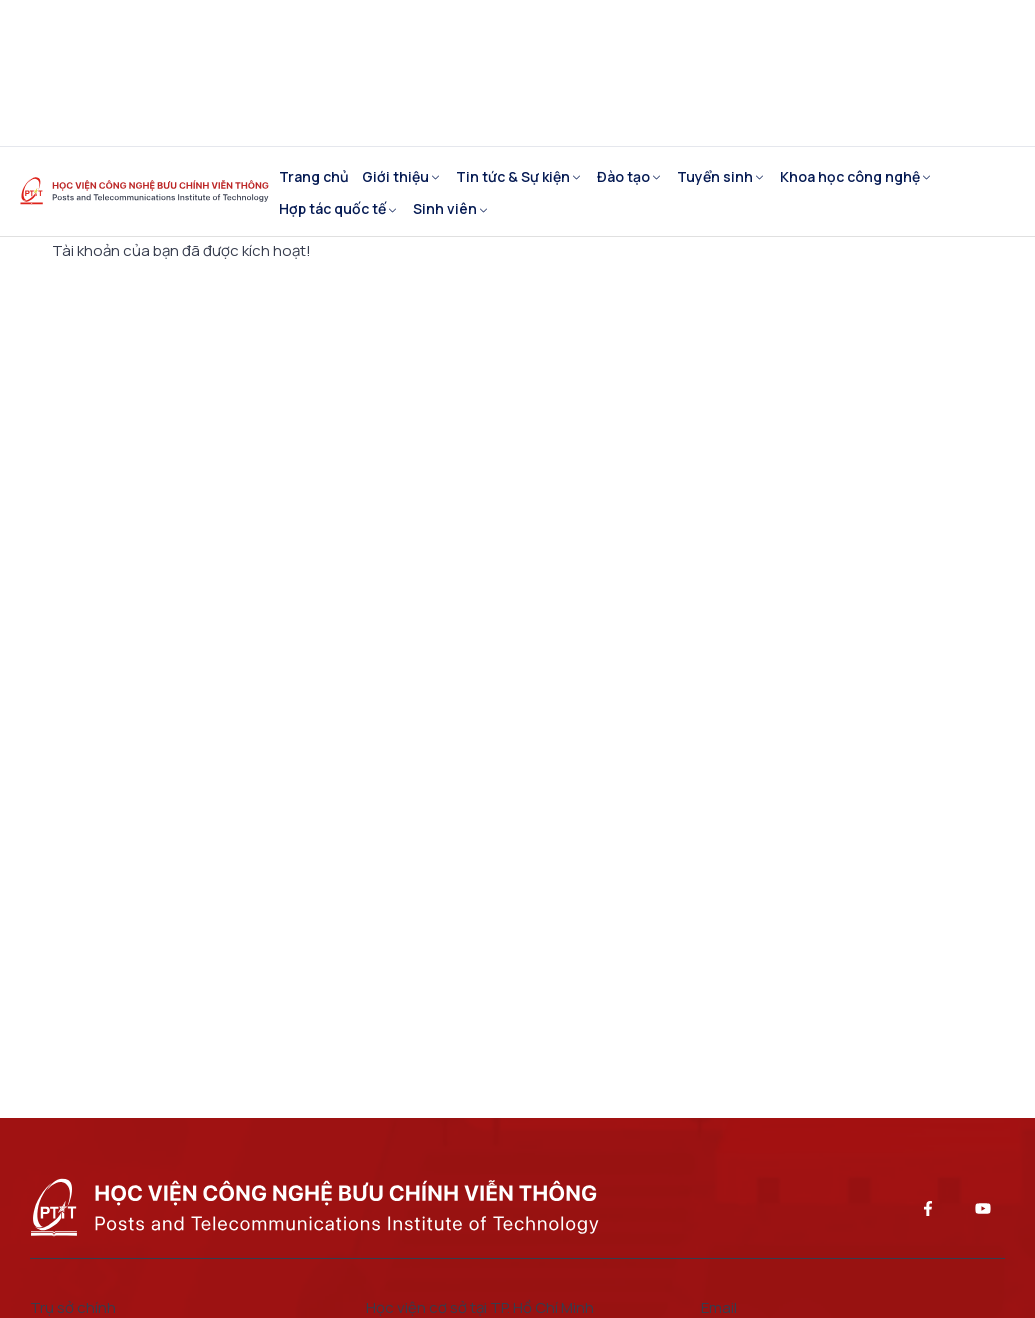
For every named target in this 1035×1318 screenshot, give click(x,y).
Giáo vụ (323, 28)
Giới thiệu (395, 176)
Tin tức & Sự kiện (513, 176)
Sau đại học (552, 28)
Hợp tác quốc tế (332, 208)
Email (429, 87)
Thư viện (327, 87)
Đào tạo (623, 176)
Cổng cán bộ (544, 87)
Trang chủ (314, 176)
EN (75, 72)
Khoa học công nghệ (850, 176)
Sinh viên (445, 208)
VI (41, 72)
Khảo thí (430, 28)
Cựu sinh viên (691, 28)
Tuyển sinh (715, 176)
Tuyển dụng (833, 28)
